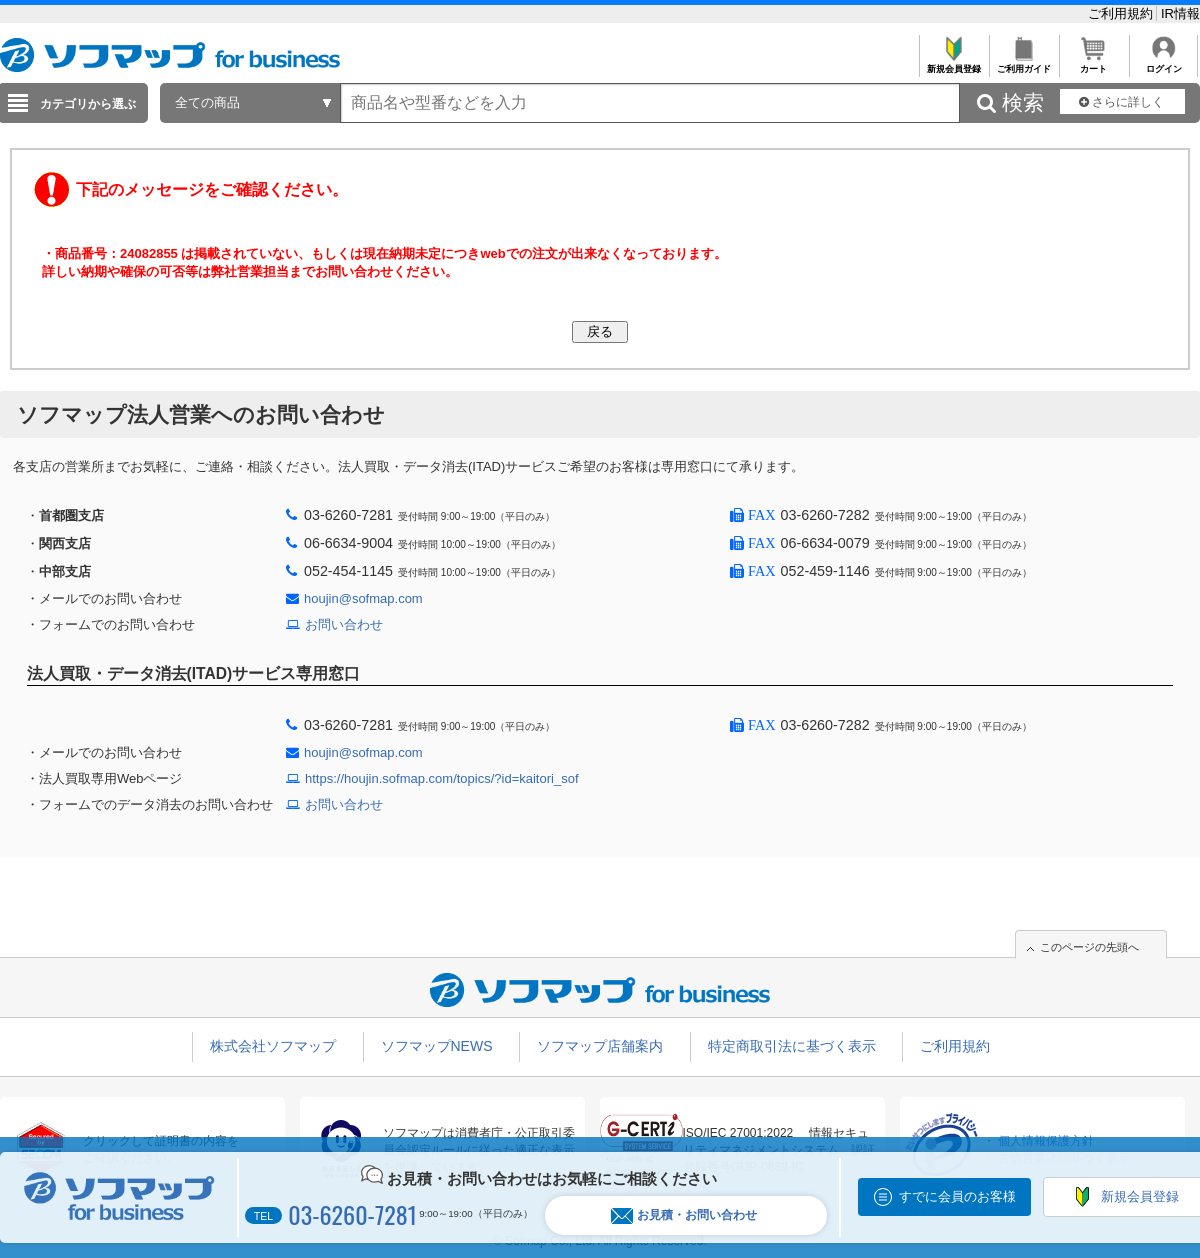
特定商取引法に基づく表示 (792, 1046)
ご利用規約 (1122, 13)
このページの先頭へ (1089, 947)
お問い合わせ (344, 624)
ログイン (1163, 63)
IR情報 (1180, 13)
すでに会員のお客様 (957, 1196)
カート (1093, 63)
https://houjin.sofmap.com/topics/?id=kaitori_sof (442, 778)
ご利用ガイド (1023, 63)
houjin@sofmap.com (363, 598)
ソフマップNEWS (437, 1046)
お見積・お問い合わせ (684, 1215)
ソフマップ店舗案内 (600, 1046)
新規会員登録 (953, 63)
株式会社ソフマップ (273, 1046)
